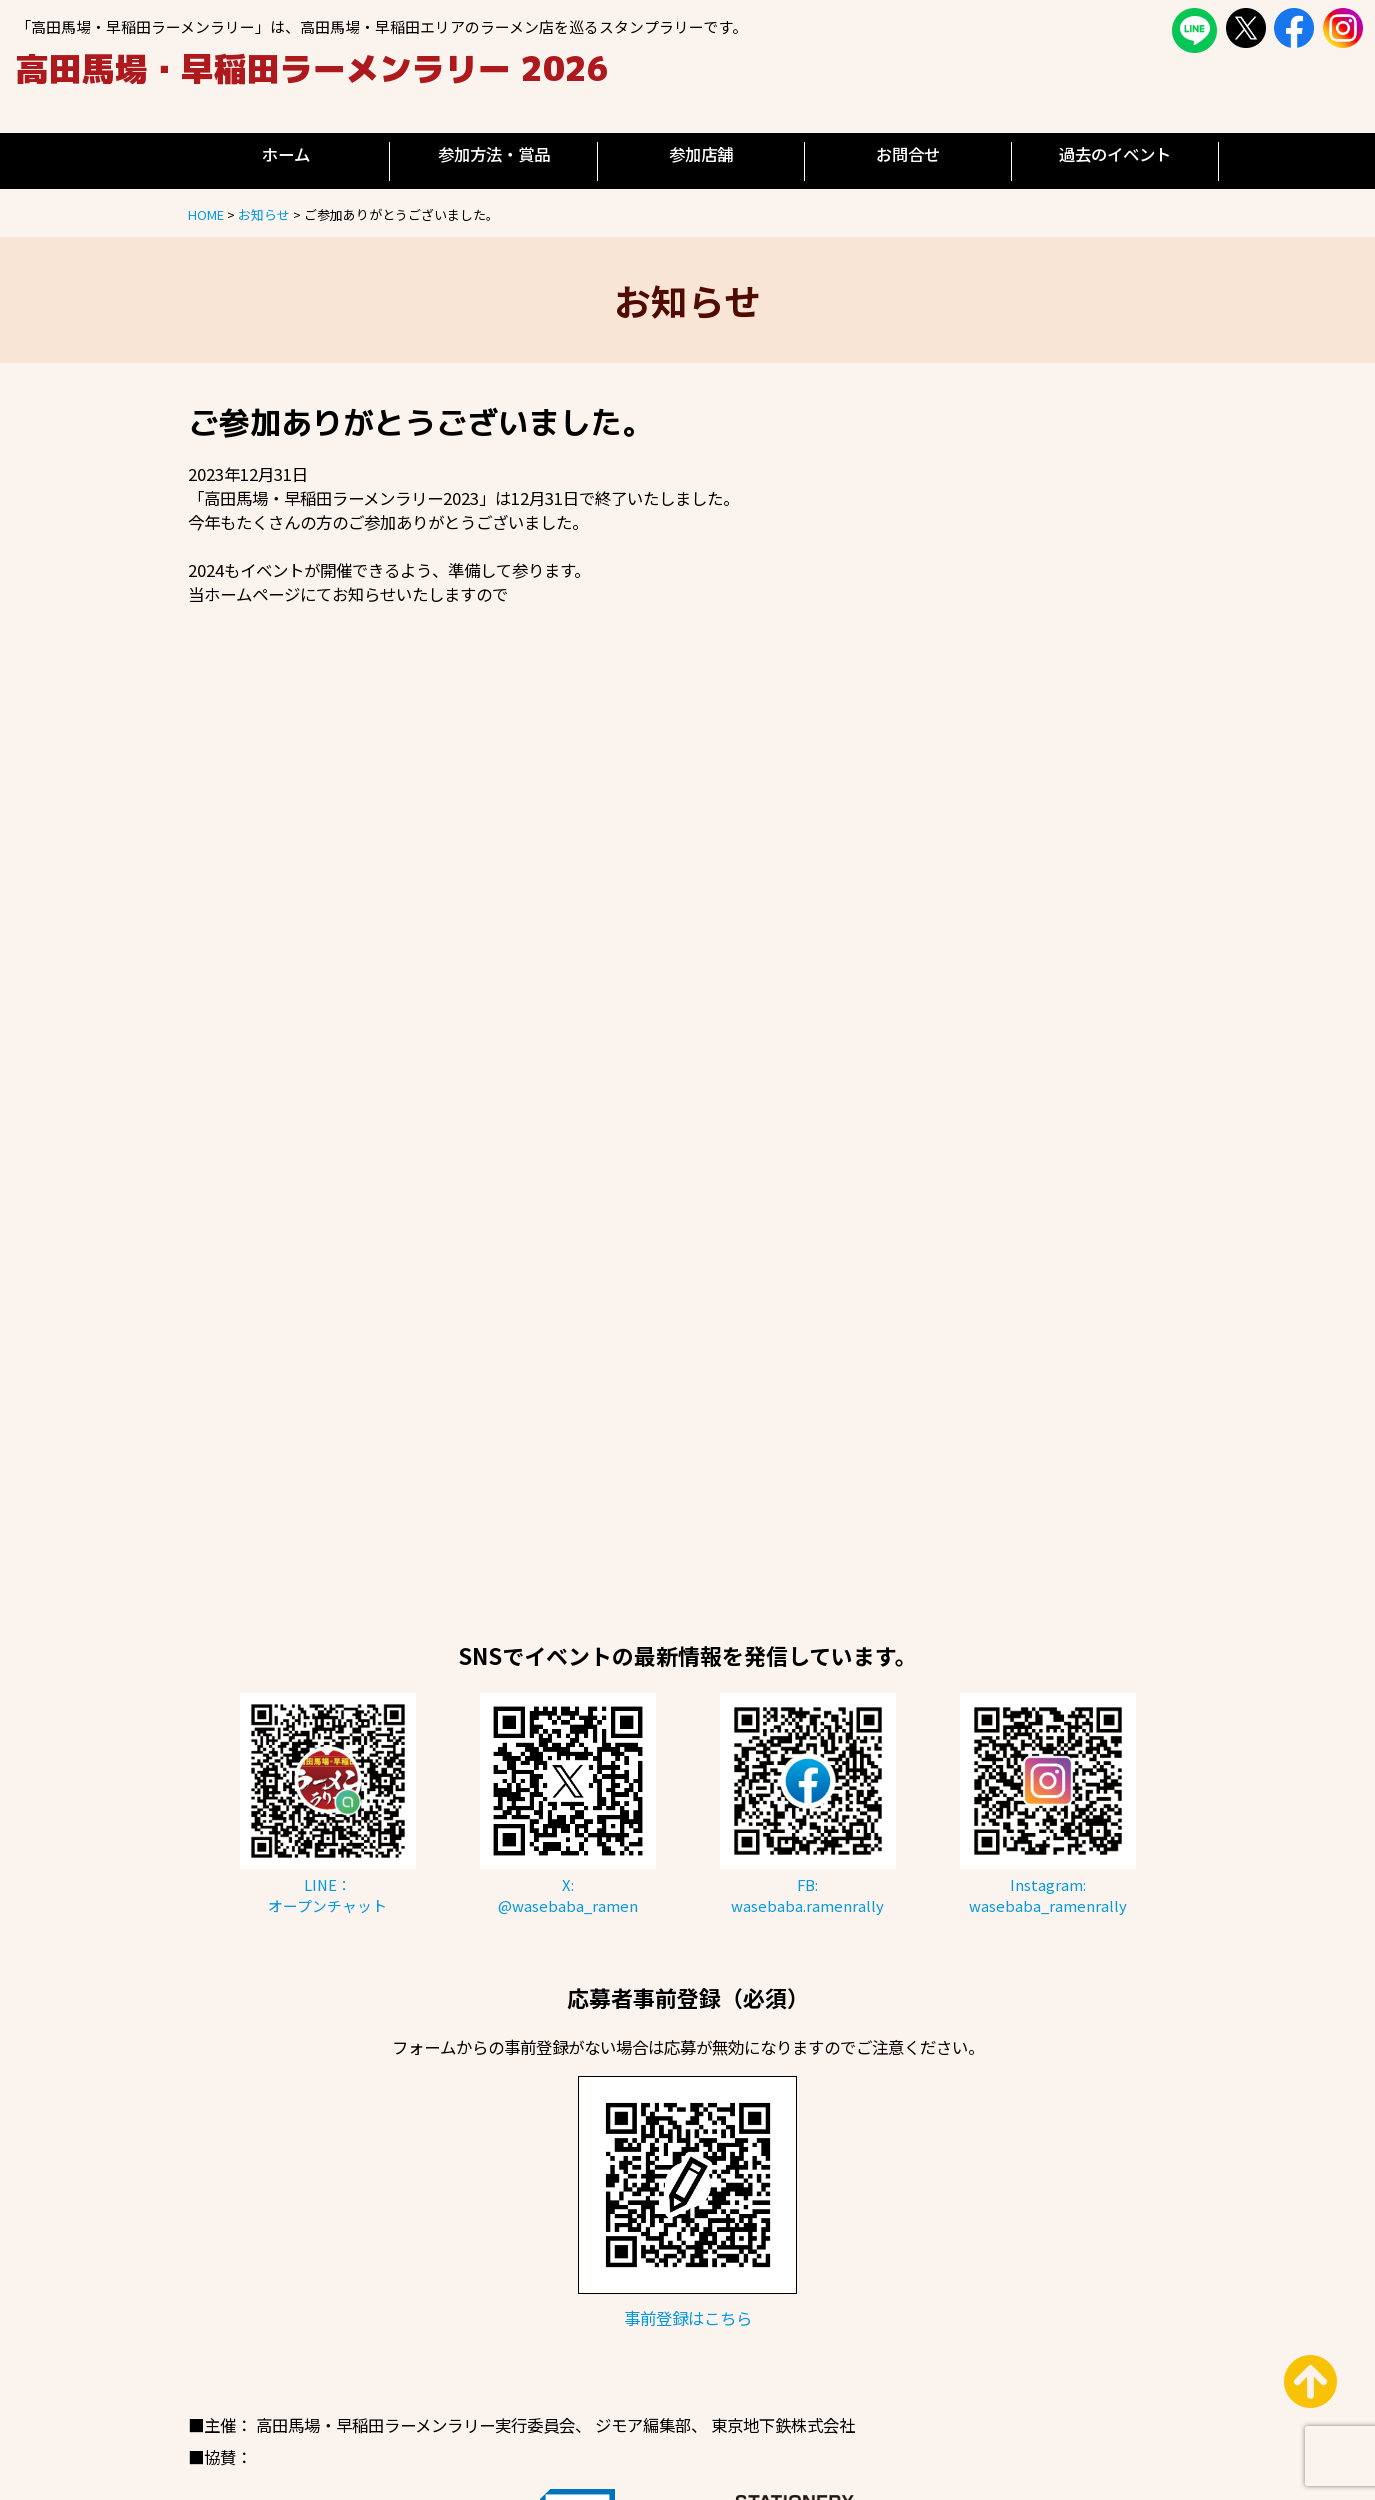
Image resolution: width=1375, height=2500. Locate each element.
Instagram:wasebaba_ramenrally (1048, 1895)
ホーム (286, 154)
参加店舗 (701, 154)
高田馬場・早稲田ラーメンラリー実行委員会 (415, 2425)
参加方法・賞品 (494, 154)
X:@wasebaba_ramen (568, 1895)
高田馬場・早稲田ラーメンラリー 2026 (312, 68)
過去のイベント (1115, 154)
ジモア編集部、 (651, 2425)
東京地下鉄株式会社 (783, 2425)
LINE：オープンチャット (327, 1895)
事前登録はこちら (688, 2318)
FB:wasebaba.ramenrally (807, 1895)
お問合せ (908, 154)
